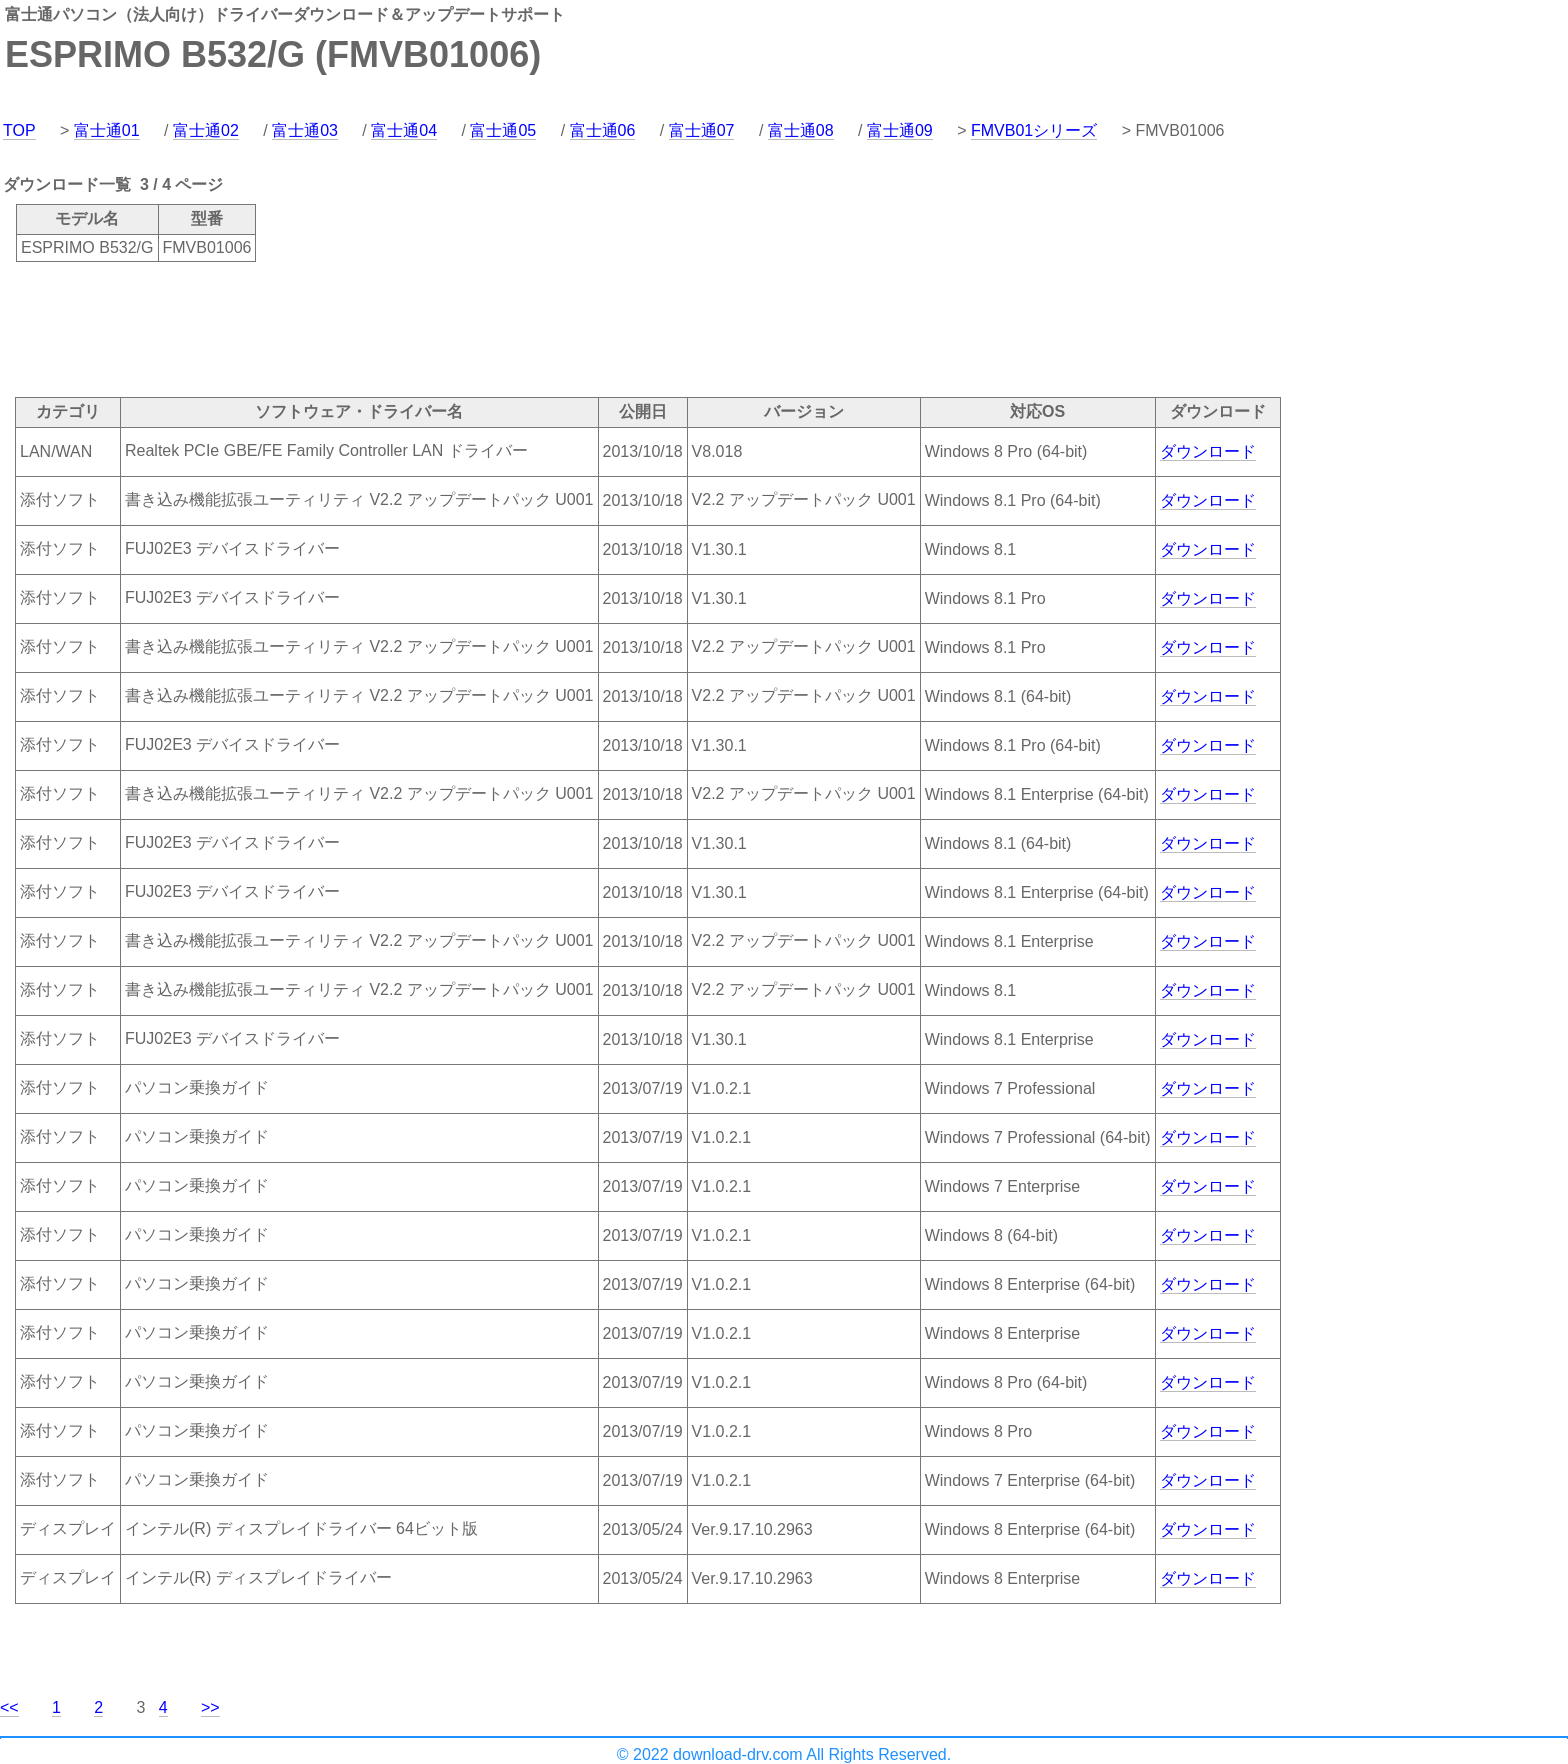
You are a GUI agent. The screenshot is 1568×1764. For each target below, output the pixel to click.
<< (9, 1707)
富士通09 (900, 130)
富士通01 (107, 130)
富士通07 (702, 130)
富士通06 (603, 130)
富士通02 (206, 130)
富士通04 (404, 130)
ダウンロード (1208, 451)
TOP (19, 130)
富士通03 (305, 130)
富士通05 (503, 130)
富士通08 (801, 130)
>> (210, 1707)
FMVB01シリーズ (1034, 130)
